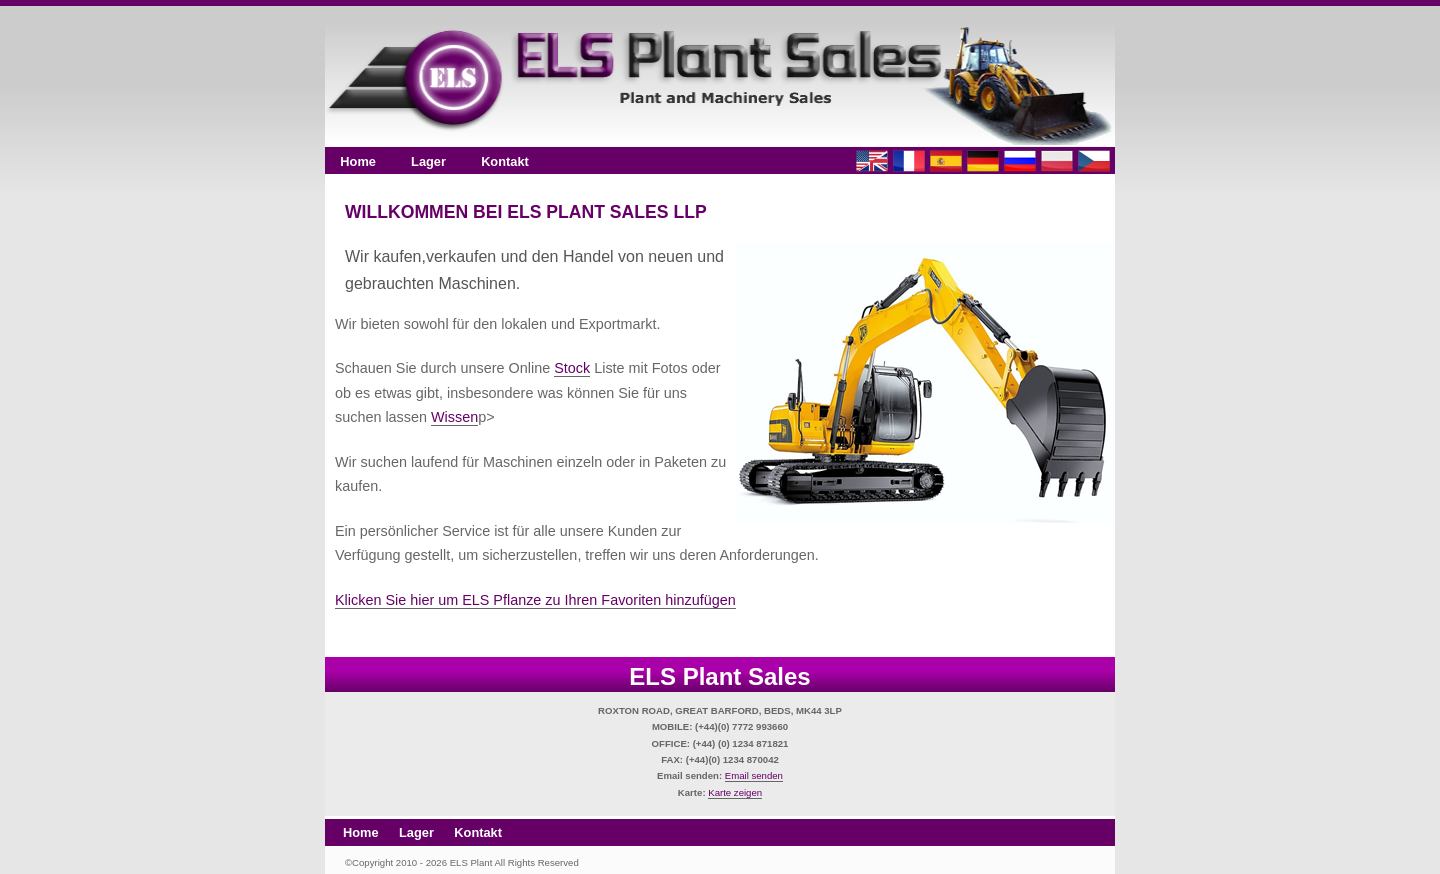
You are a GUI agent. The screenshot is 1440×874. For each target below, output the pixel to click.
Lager (428, 161)
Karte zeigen (735, 792)
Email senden (754, 775)
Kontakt (505, 161)
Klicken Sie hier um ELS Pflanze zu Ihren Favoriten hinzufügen (535, 600)
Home (358, 161)
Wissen (454, 417)
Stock (572, 368)
